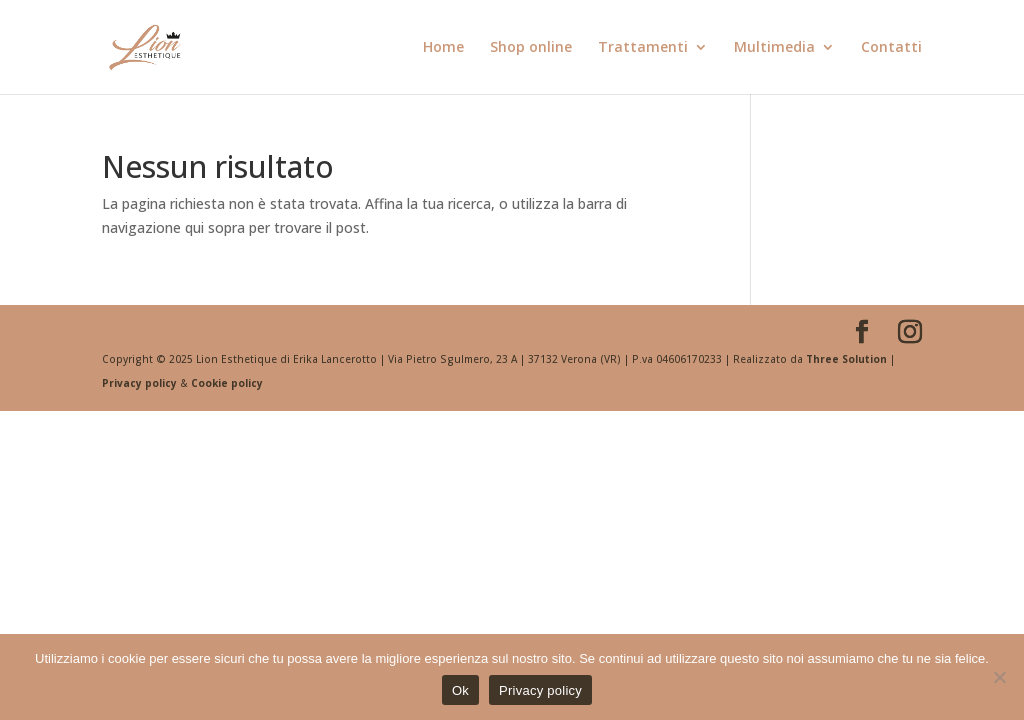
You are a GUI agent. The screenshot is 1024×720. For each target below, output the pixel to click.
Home (443, 48)
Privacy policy (141, 383)
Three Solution (846, 359)
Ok (460, 690)
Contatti (891, 48)
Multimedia (774, 48)
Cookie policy (227, 383)
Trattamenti (643, 48)
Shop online (531, 48)
